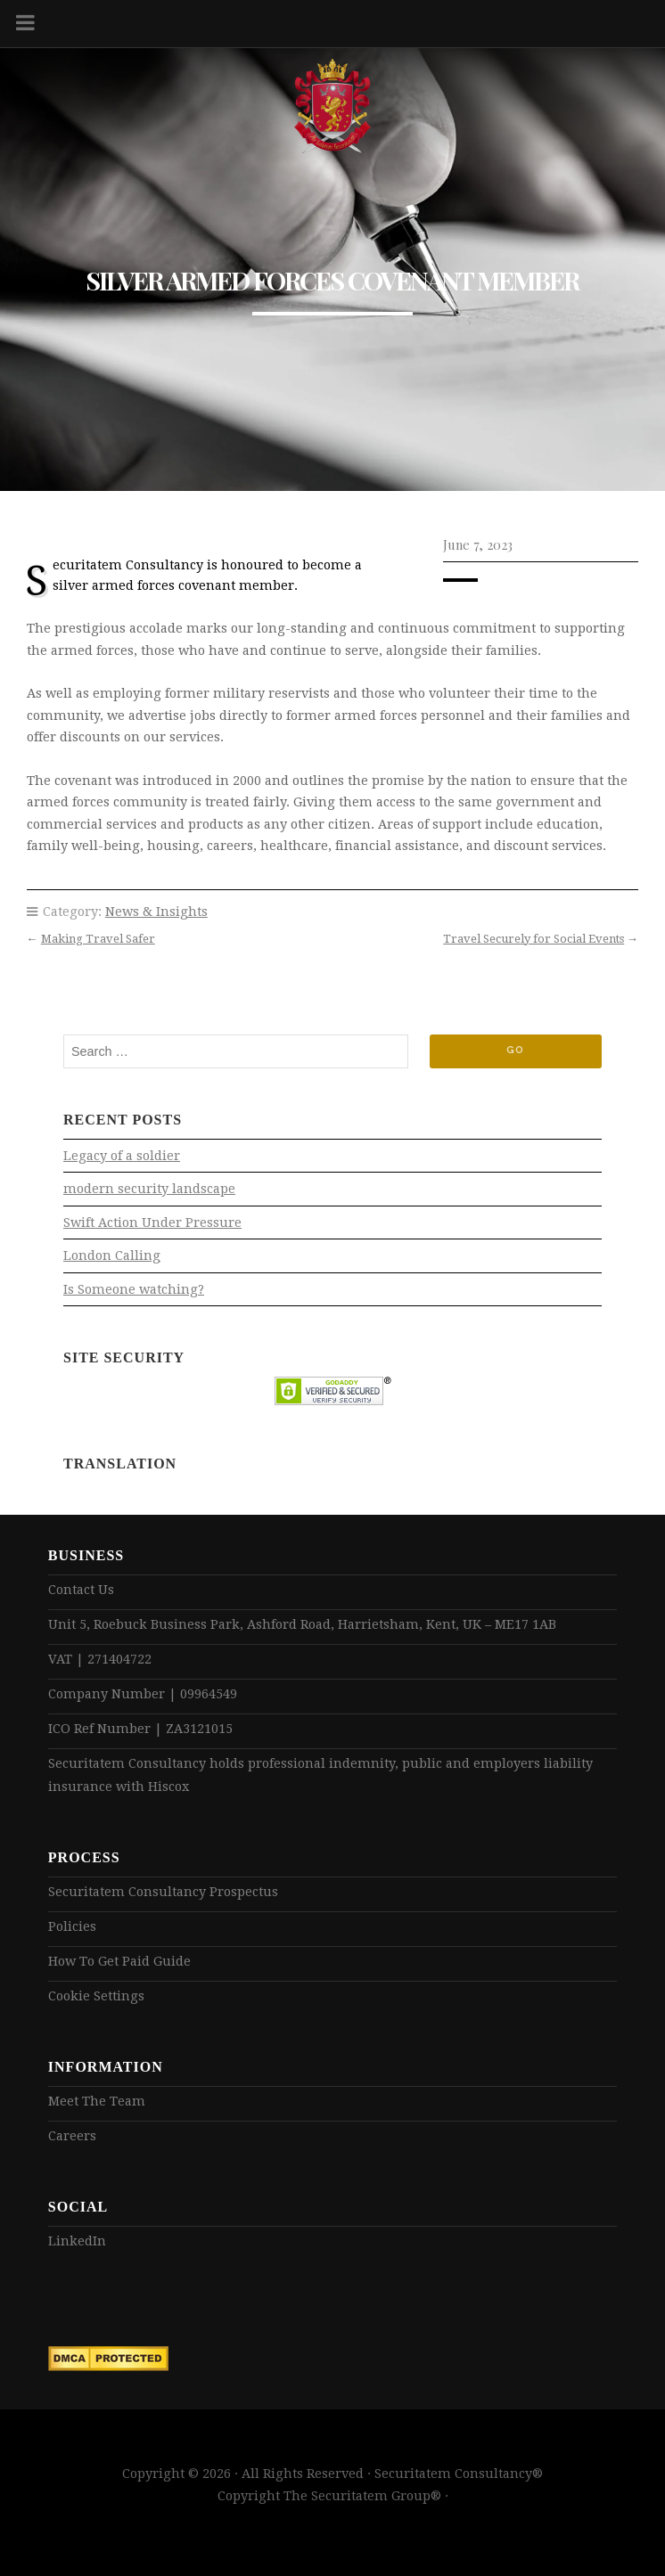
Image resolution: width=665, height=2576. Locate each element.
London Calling (111, 1255)
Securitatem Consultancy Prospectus (163, 1892)
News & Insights (156, 911)
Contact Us (81, 1589)
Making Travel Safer (98, 938)
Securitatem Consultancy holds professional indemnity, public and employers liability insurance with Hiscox (320, 1775)
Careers (72, 2136)
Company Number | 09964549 (142, 1694)
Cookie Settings (96, 1996)
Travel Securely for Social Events (533, 938)
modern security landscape (149, 1189)
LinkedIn (77, 2241)
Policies (72, 1926)
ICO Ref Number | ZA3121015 (140, 1728)
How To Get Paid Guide (119, 1961)
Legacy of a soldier (121, 1156)
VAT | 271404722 (100, 1659)
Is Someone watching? (133, 1289)
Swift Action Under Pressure (152, 1222)
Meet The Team (96, 2101)
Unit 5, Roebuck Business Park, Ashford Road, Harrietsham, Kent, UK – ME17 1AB (302, 1624)
